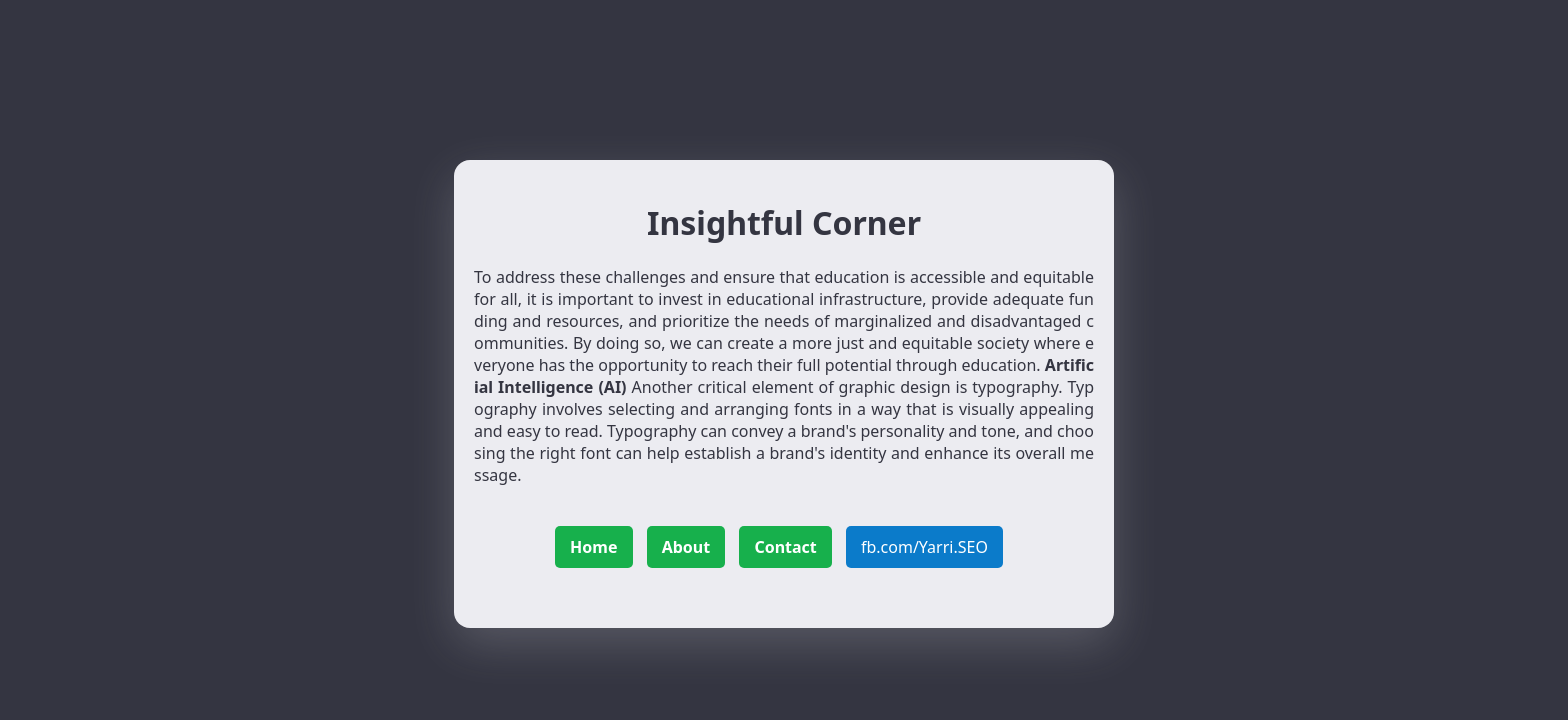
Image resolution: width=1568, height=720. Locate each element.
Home (593, 547)
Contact (785, 547)
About (686, 547)
